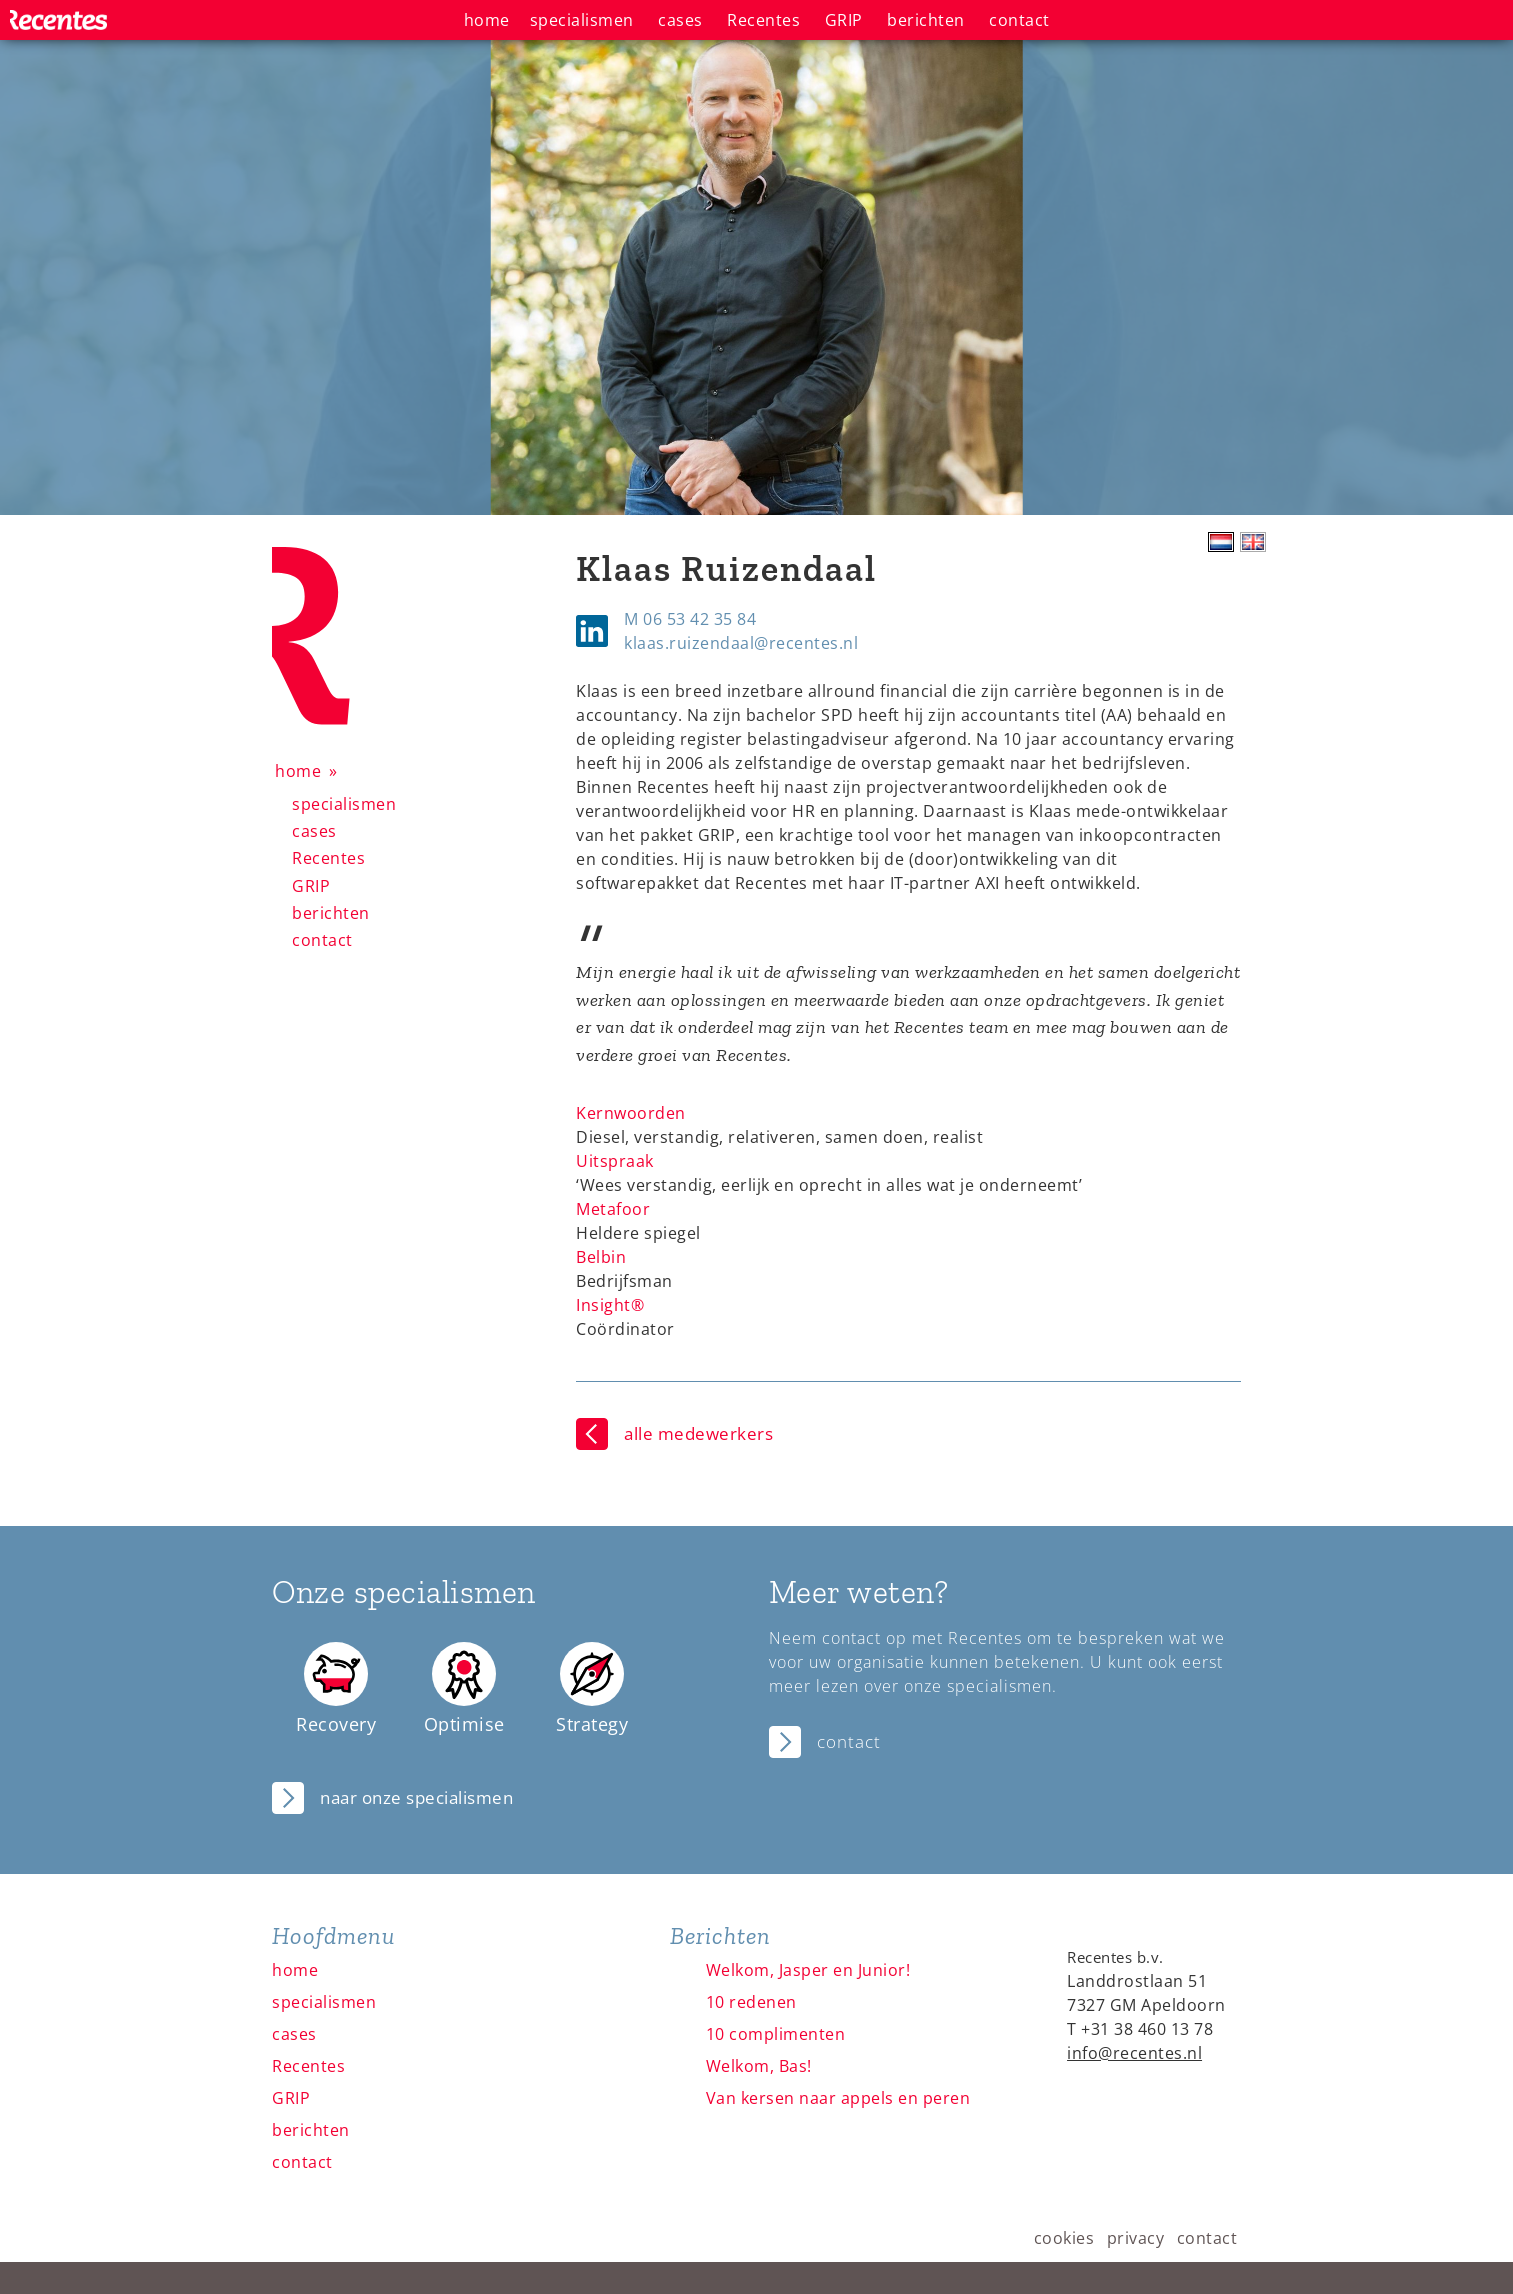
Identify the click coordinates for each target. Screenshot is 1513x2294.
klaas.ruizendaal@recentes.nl (741, 643)
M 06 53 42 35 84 (690, 619)
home (298, 771)
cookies (1064, 2238)
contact (322, 940)
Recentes (328, 858)
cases (314, 831)
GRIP (311, 886)
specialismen (344, 804)
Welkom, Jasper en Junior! (808, 1970)
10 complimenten (776, 2034)
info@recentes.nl (1134, 2053)
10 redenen (751, 2002)
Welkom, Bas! (759, 2066)
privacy (1136, 2238)
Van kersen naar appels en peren (838, 2098)
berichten (331, 913)
